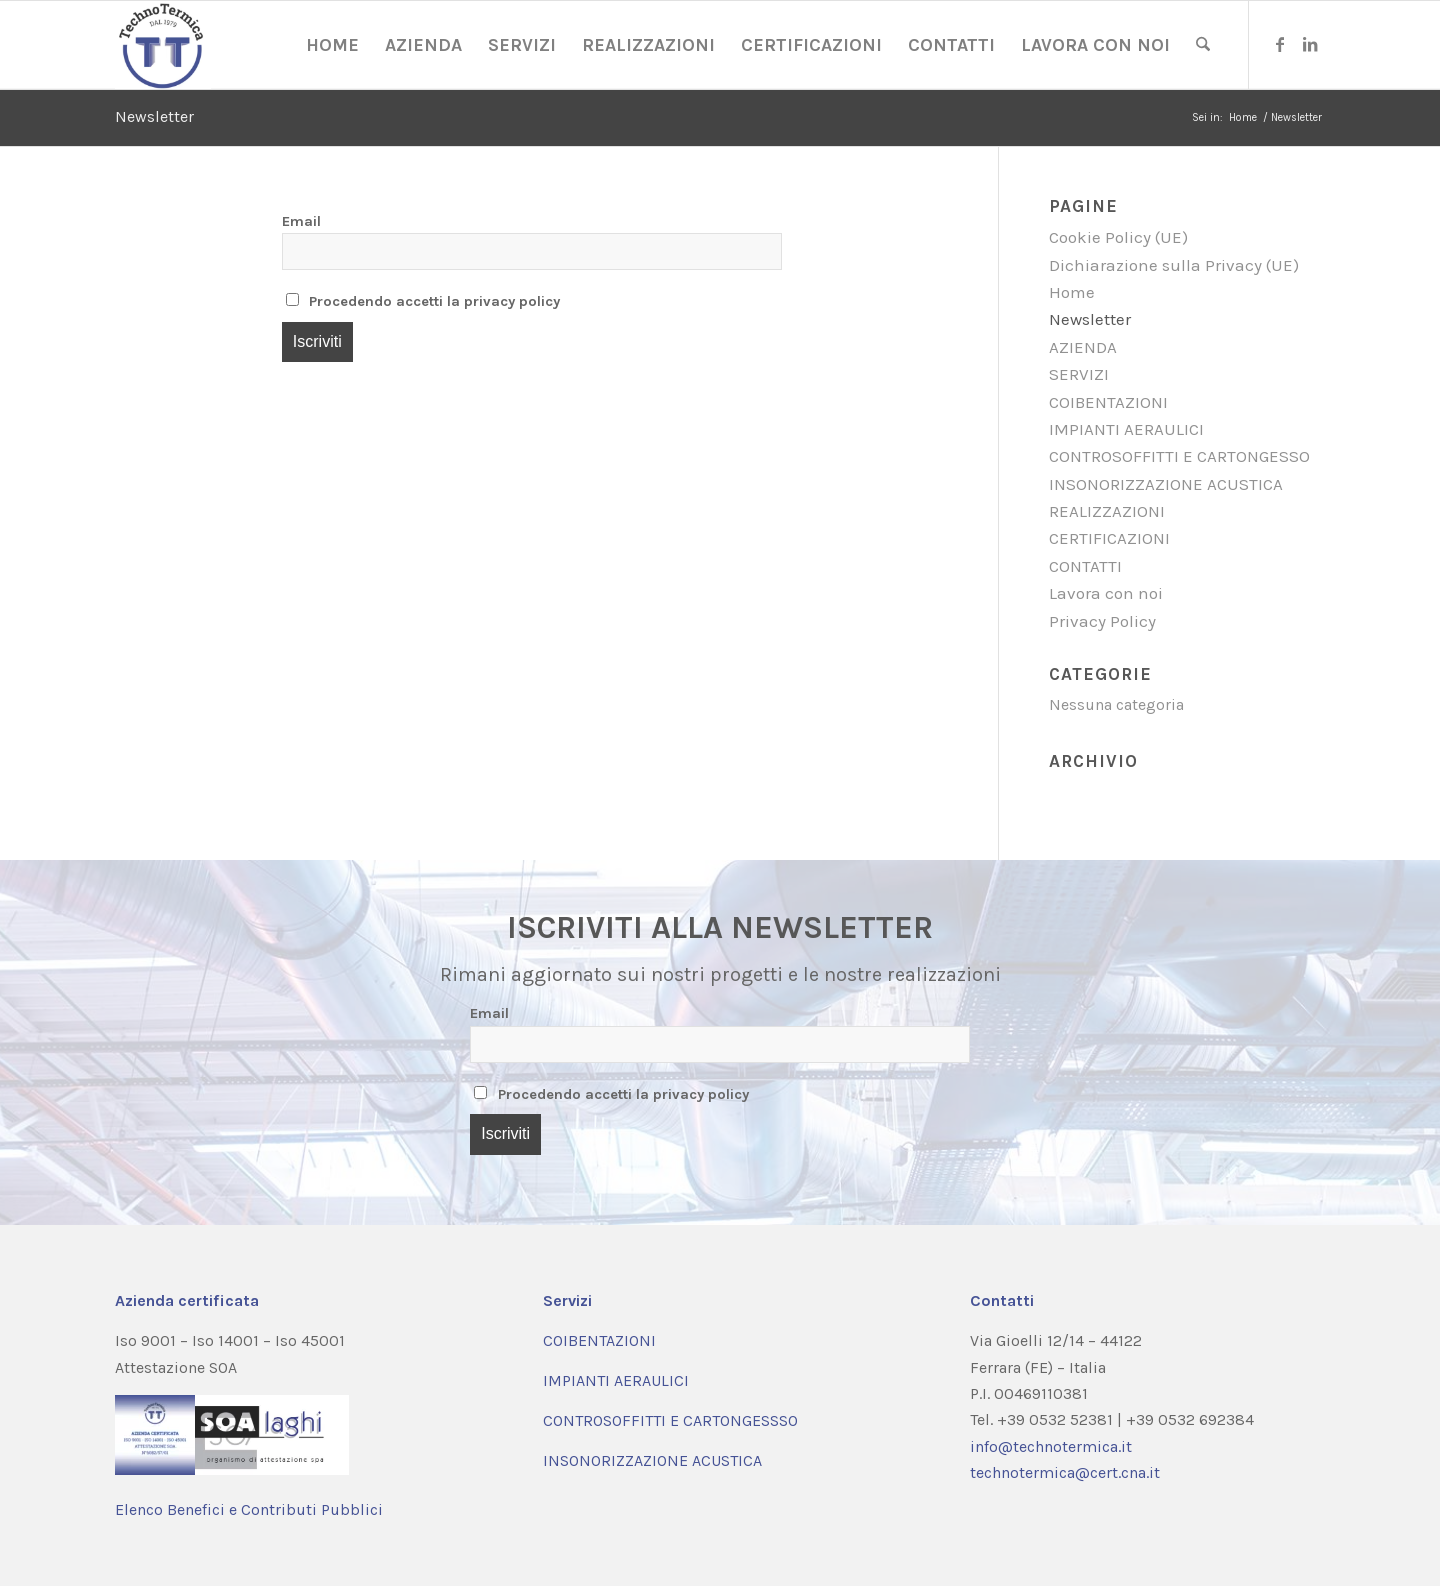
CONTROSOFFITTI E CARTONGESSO (1179, 456)
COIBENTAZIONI (1108, 402)
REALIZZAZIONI (1107, 511)
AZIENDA (1083, 347)
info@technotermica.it (1051, 1446)
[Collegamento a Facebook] (1280, 44)
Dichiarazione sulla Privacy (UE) (1174, 265)
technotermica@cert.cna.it (1065, 1472)
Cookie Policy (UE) (1118, 237)
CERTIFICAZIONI (1109, 538)
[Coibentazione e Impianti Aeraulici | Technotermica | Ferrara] (163, 45)
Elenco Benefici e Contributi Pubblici (249, 1509)
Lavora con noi (1106, 593)
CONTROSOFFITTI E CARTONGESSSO (670, 1420)
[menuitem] (332, 45)
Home (1072, 292)
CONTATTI (1085, 566)
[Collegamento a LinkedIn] (1310, 44)
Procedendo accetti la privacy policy (423, 301)
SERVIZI (1079, 374)
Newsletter (154, 116)
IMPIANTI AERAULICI (1126, 429)
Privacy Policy (1102, 621)
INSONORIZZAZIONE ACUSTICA (1166, 484)
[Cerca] (1203, 45)
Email (301, 221)
